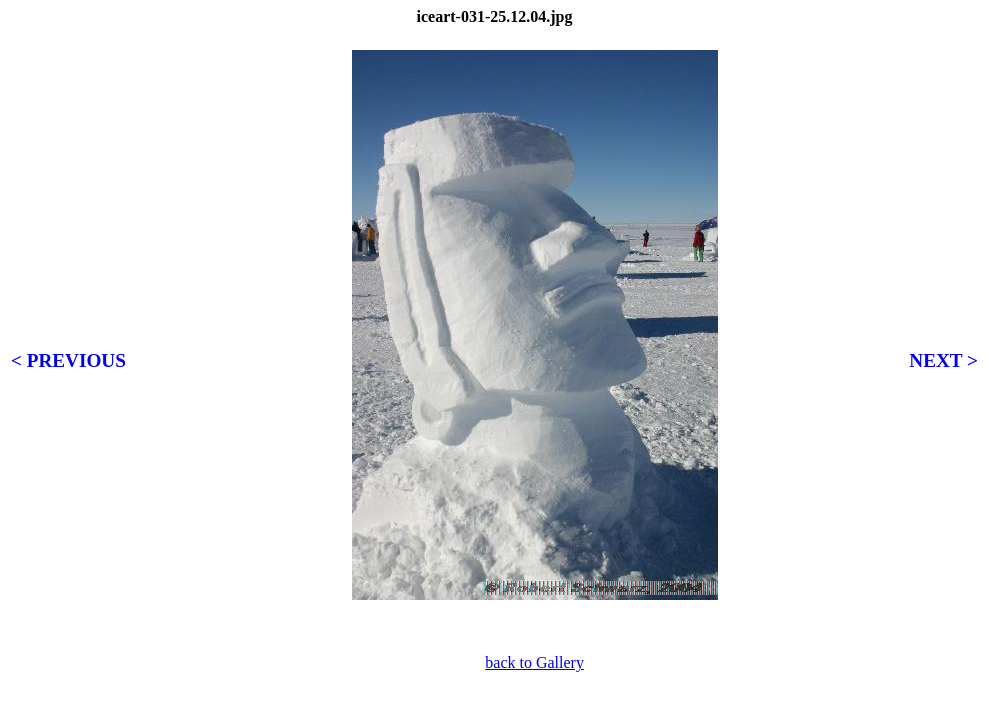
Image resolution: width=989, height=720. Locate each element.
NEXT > (943, 360)
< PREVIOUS (68, 360)
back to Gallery (534, 662)
